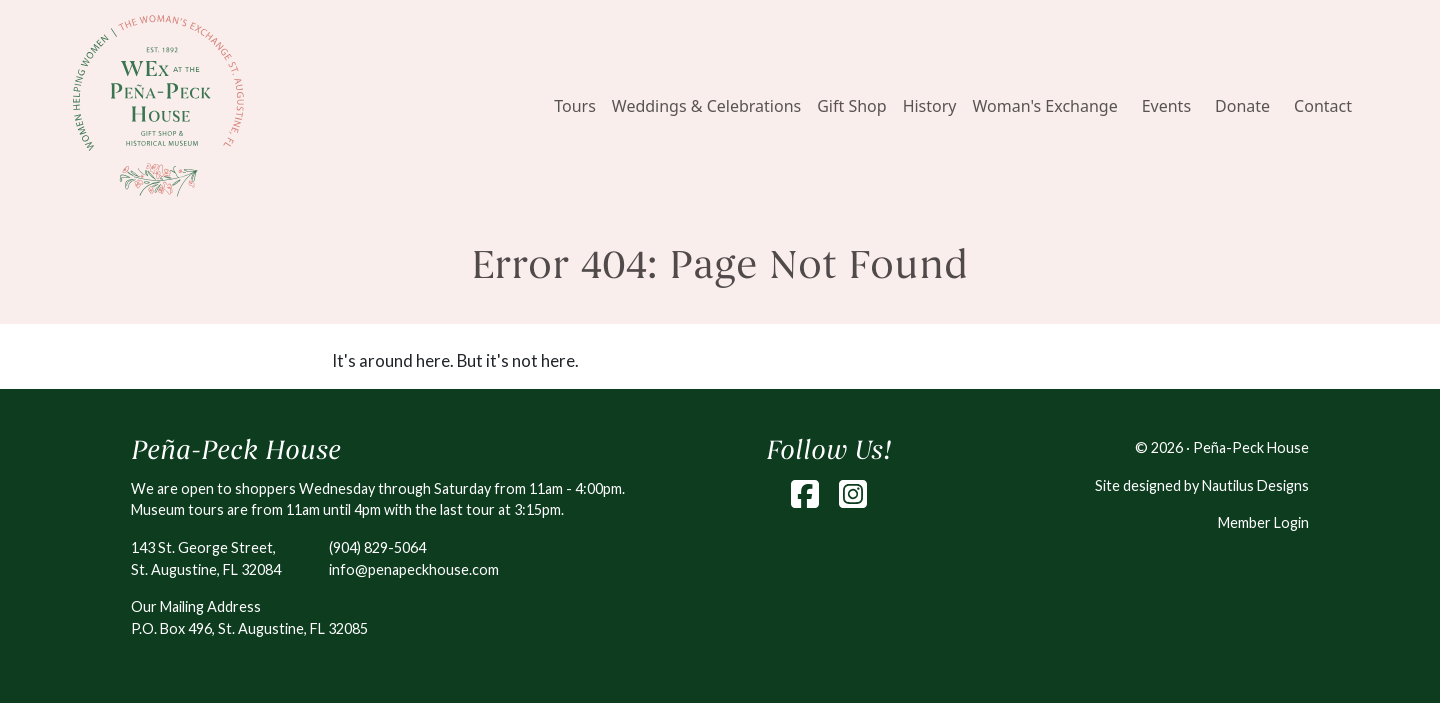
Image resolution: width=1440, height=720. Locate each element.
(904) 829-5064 (377, 547)
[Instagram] (853, 494)
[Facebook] (805, 494)
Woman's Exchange (1045, 106)
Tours (575, 106)
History (930, 106)
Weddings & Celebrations (706, 106)
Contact (1323, 106)
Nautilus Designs (1255, 485)
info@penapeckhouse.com (414, 569)
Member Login (1263, 522)
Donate (1242, 106)
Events (1166, 106)
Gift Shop (851, 106)
